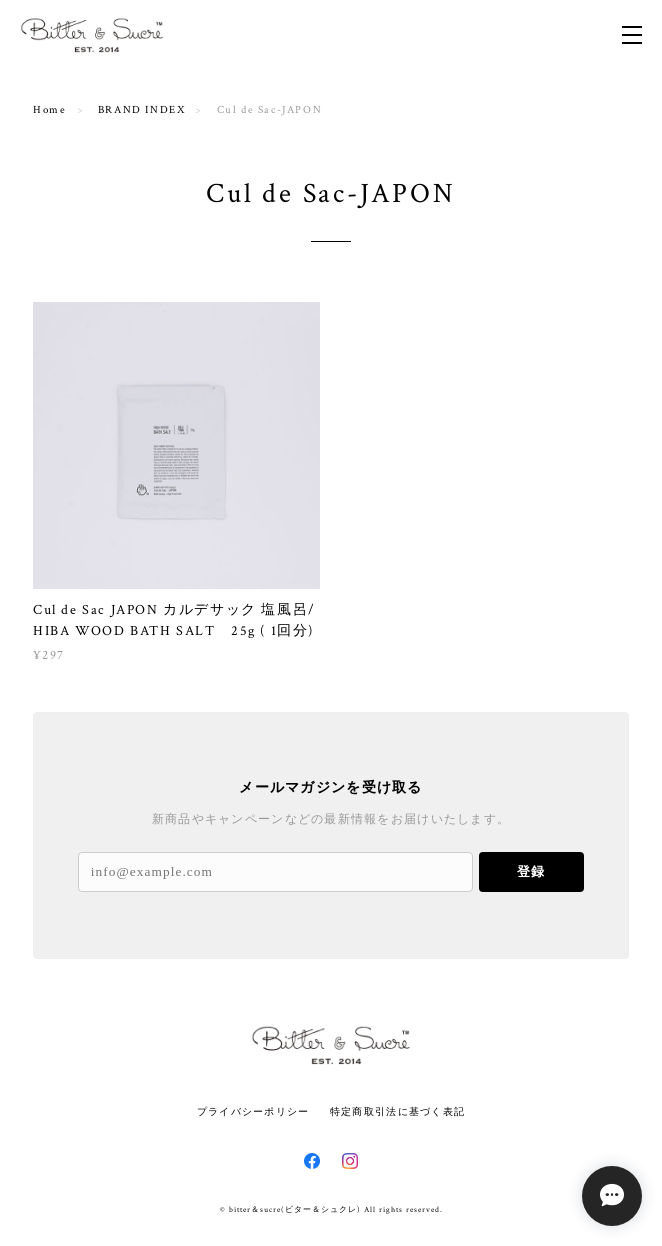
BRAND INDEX (142, 110)
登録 (531, 871)
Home (49, 110)
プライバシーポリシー (253, 1111)
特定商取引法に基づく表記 (397, 1111)
